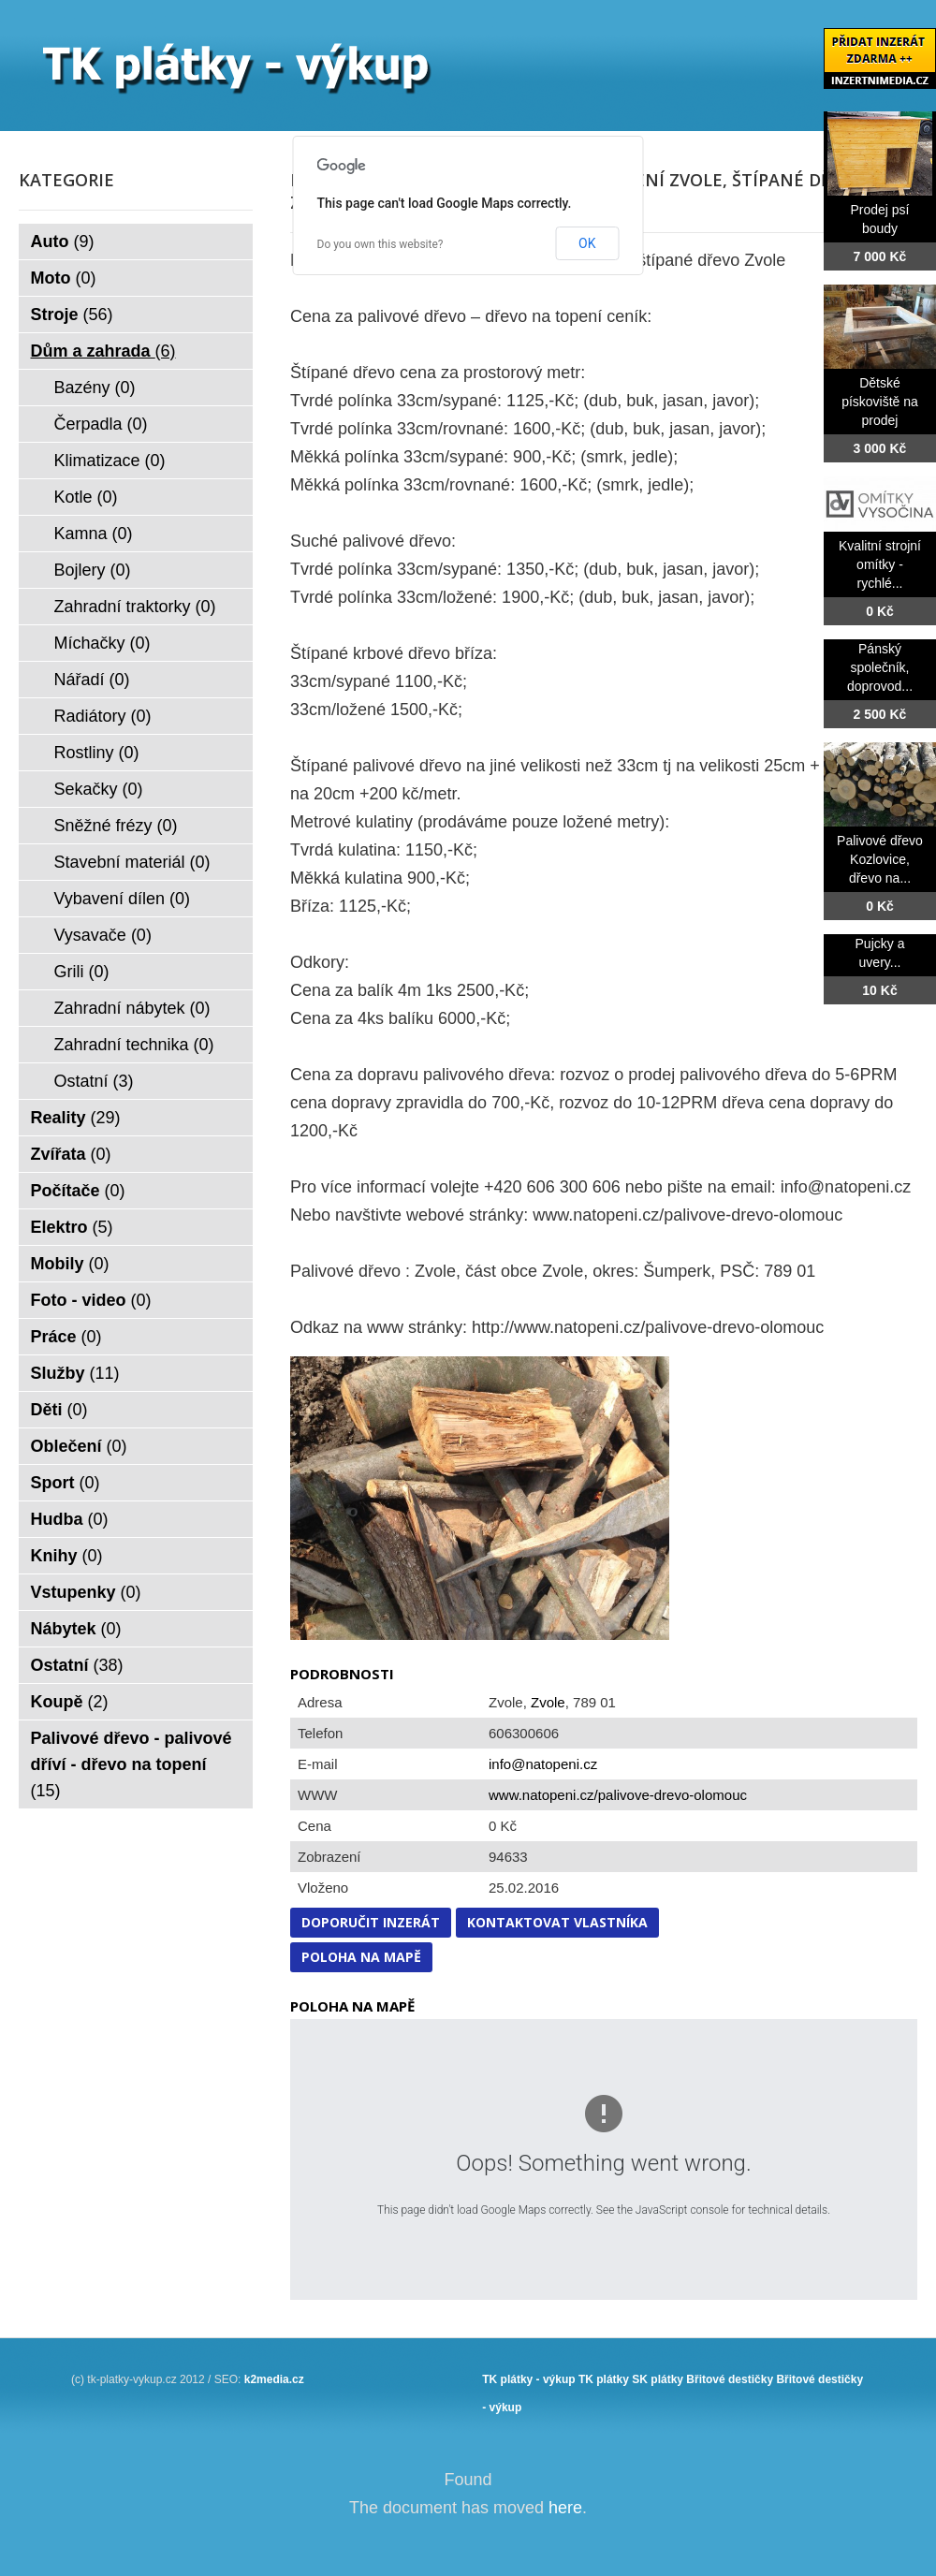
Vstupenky (86, 1592)
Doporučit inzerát (370, 1922)
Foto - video (91, 1300)
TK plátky (603, 2379)
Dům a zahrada (103, 351)
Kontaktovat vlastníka (557, 1922)
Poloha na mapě (361, 1957)
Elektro (72, 1227)
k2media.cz (274, 2379)
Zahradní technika (134, 1044)
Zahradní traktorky (135, 606)
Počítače (78, 1190)
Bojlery (92, 570)
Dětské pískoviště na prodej (879, 401)
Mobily (70, 1263)
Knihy (67, 1555)
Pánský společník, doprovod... (880, 667)
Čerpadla (101, 424)
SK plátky (657, 2379)
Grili (82, 971)
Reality (76, 1117)
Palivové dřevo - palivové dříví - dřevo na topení (131, 1764)
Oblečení (79, 1446)
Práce (66, 1336)
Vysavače (103, 935)
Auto (63, 241)
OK (586, 243)
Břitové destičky (729, 2379)
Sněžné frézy (116, 825)
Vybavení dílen (122, 898)
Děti (59, 1409)
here (565, 2507)
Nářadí (92, 679)
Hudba (70, 1519)
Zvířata (71, 1154)
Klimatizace (110, 460)
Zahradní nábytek (132, 1008)
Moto (63, 278)
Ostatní (94, 1081)
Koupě (70, 1701)
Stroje (72, 314)
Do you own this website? (380, 244)
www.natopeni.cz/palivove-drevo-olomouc (618, 1795)
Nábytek (76, 1628)
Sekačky (98, 789)
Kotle (86, 497)
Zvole (548, 1702)
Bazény (95, 387)
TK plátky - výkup (528, 2379)
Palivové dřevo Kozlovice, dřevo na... (880, 859)
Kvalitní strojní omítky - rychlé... (880, 564)
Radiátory (103, 716)
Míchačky (102, 643)
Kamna (93, 533)
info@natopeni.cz (543, 1764)
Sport (65, 1482)
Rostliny (96, 752)
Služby (75, 1373)
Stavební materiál (132, 862)
